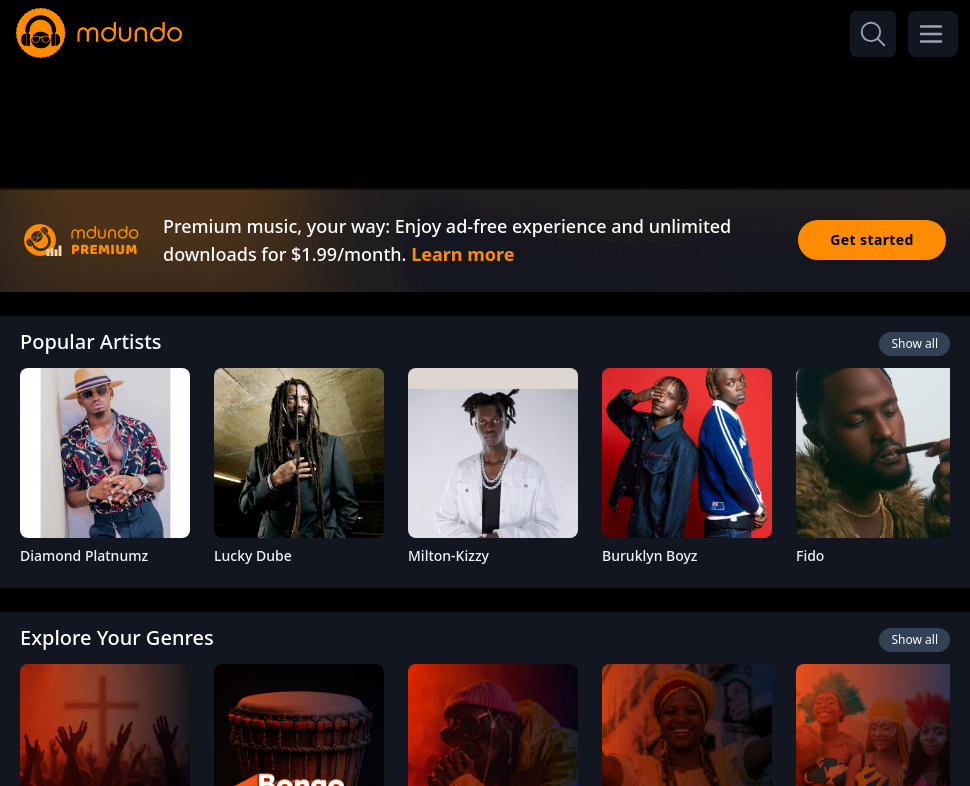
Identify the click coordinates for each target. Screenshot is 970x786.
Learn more (462, 254)
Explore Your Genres (117, 637)
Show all (914, 343)
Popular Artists (91, 341)
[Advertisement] (485, 118)
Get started (872, 239)
